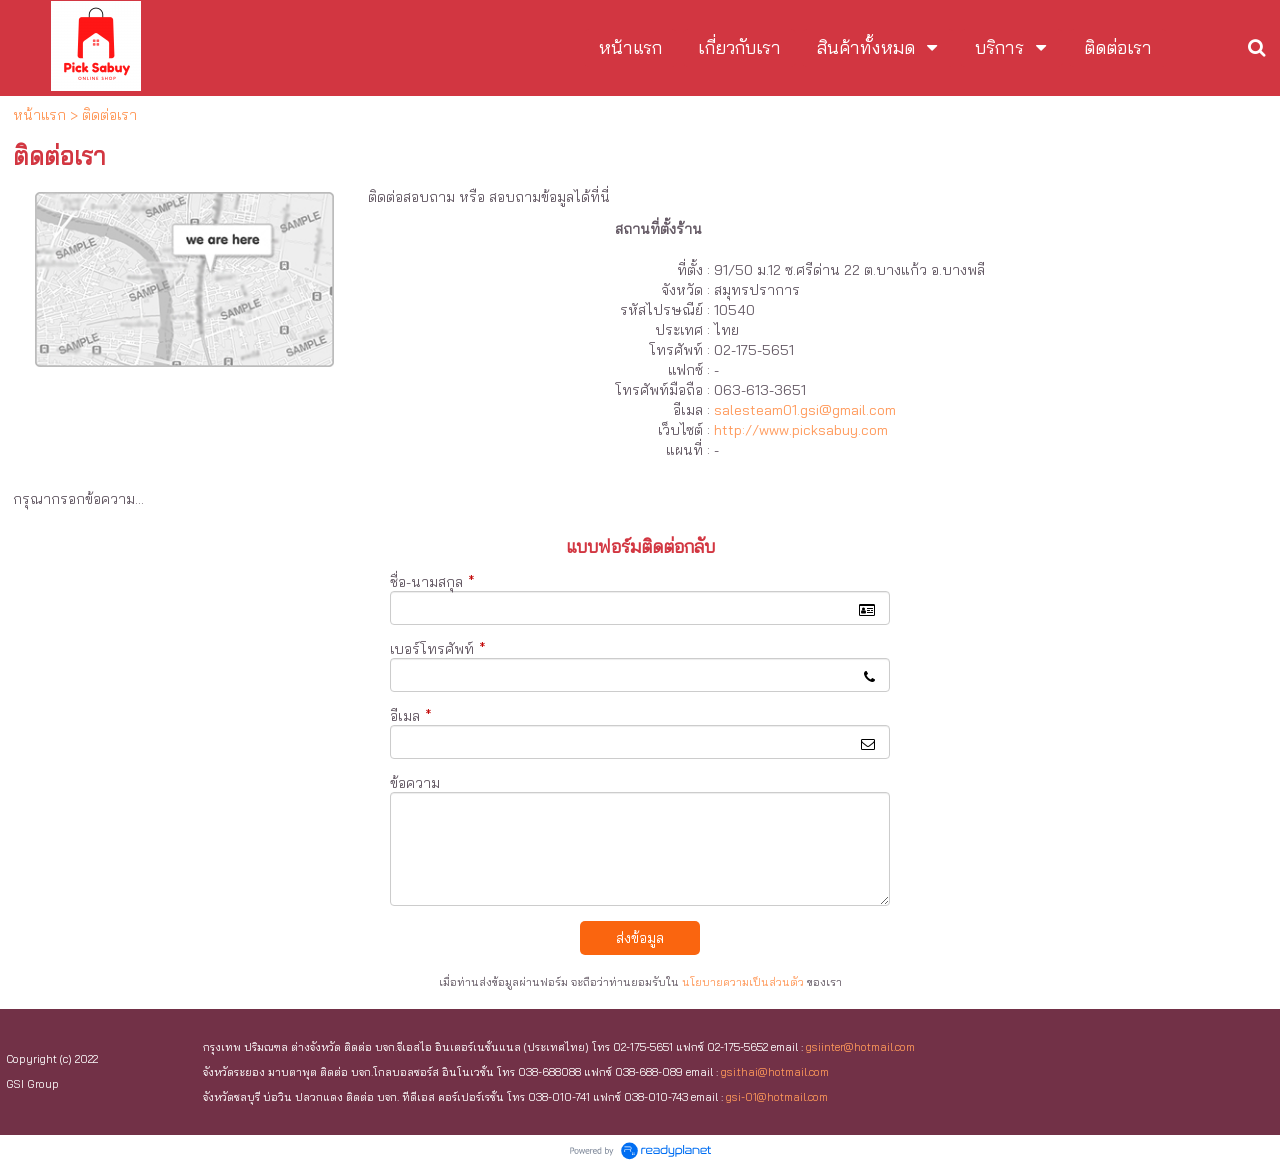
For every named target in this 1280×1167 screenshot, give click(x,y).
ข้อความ (415, 783)
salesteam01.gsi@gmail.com (805, 410)
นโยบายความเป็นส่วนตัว (743, 982)
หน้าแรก (39, 115)
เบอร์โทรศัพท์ (438, 649)
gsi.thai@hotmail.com (775, 1072)
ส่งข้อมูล (640, 938)
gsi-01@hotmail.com (777, 1097)
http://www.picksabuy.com (801, 430)
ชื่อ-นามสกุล (432, 582)
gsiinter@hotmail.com (860, 1047)
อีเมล (411, 716)
